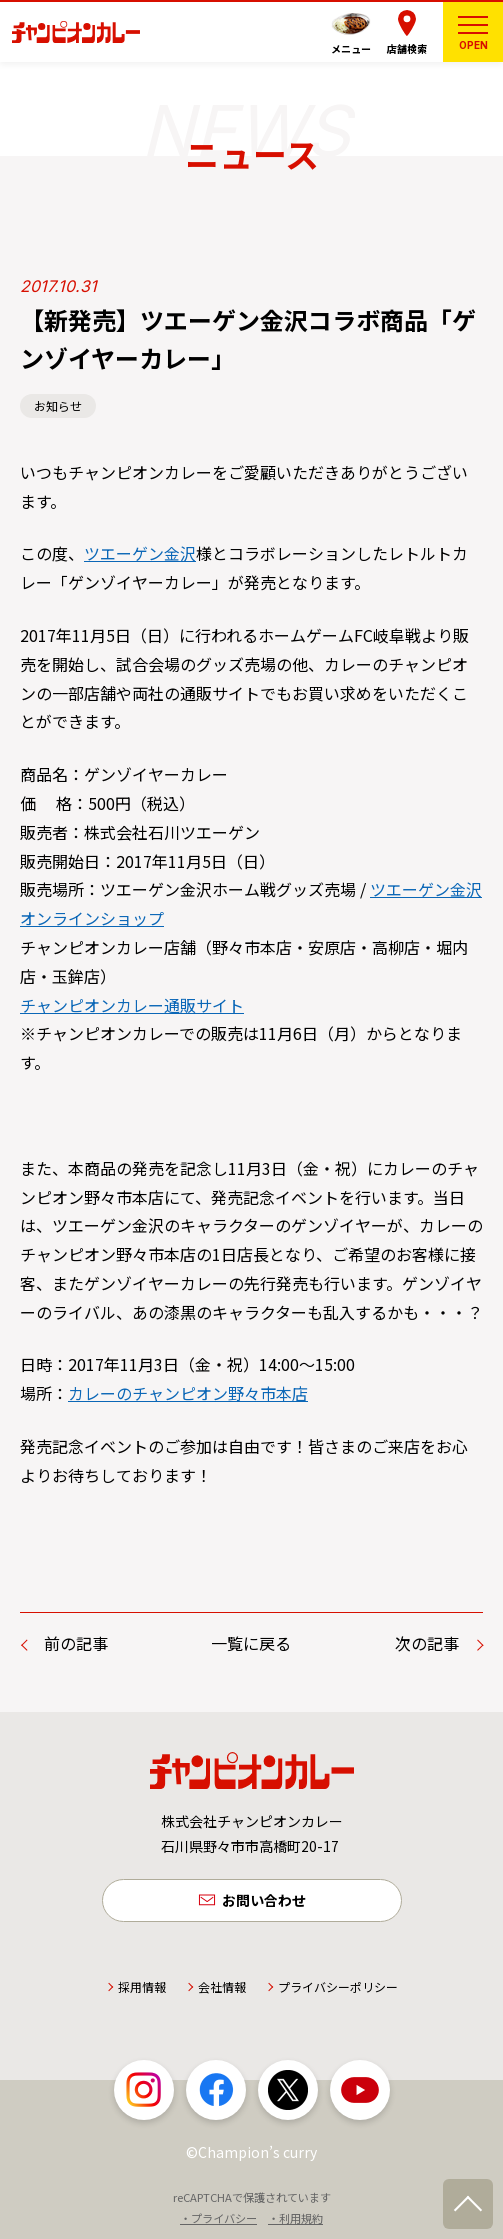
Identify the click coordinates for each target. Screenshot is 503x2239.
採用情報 (142, 1986)
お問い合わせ (264, 1900)
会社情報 (222, 1986)
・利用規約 (295, 2218)
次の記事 (427, 1643)
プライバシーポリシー (338, 1986)
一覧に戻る (251, 1643)
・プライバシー (218, 2218)
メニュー (351, 48)
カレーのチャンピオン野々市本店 (188, 1393)
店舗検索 (407, 48)
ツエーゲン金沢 (140, 553)
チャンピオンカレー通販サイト (132, 1005)
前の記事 (76, 1643)
